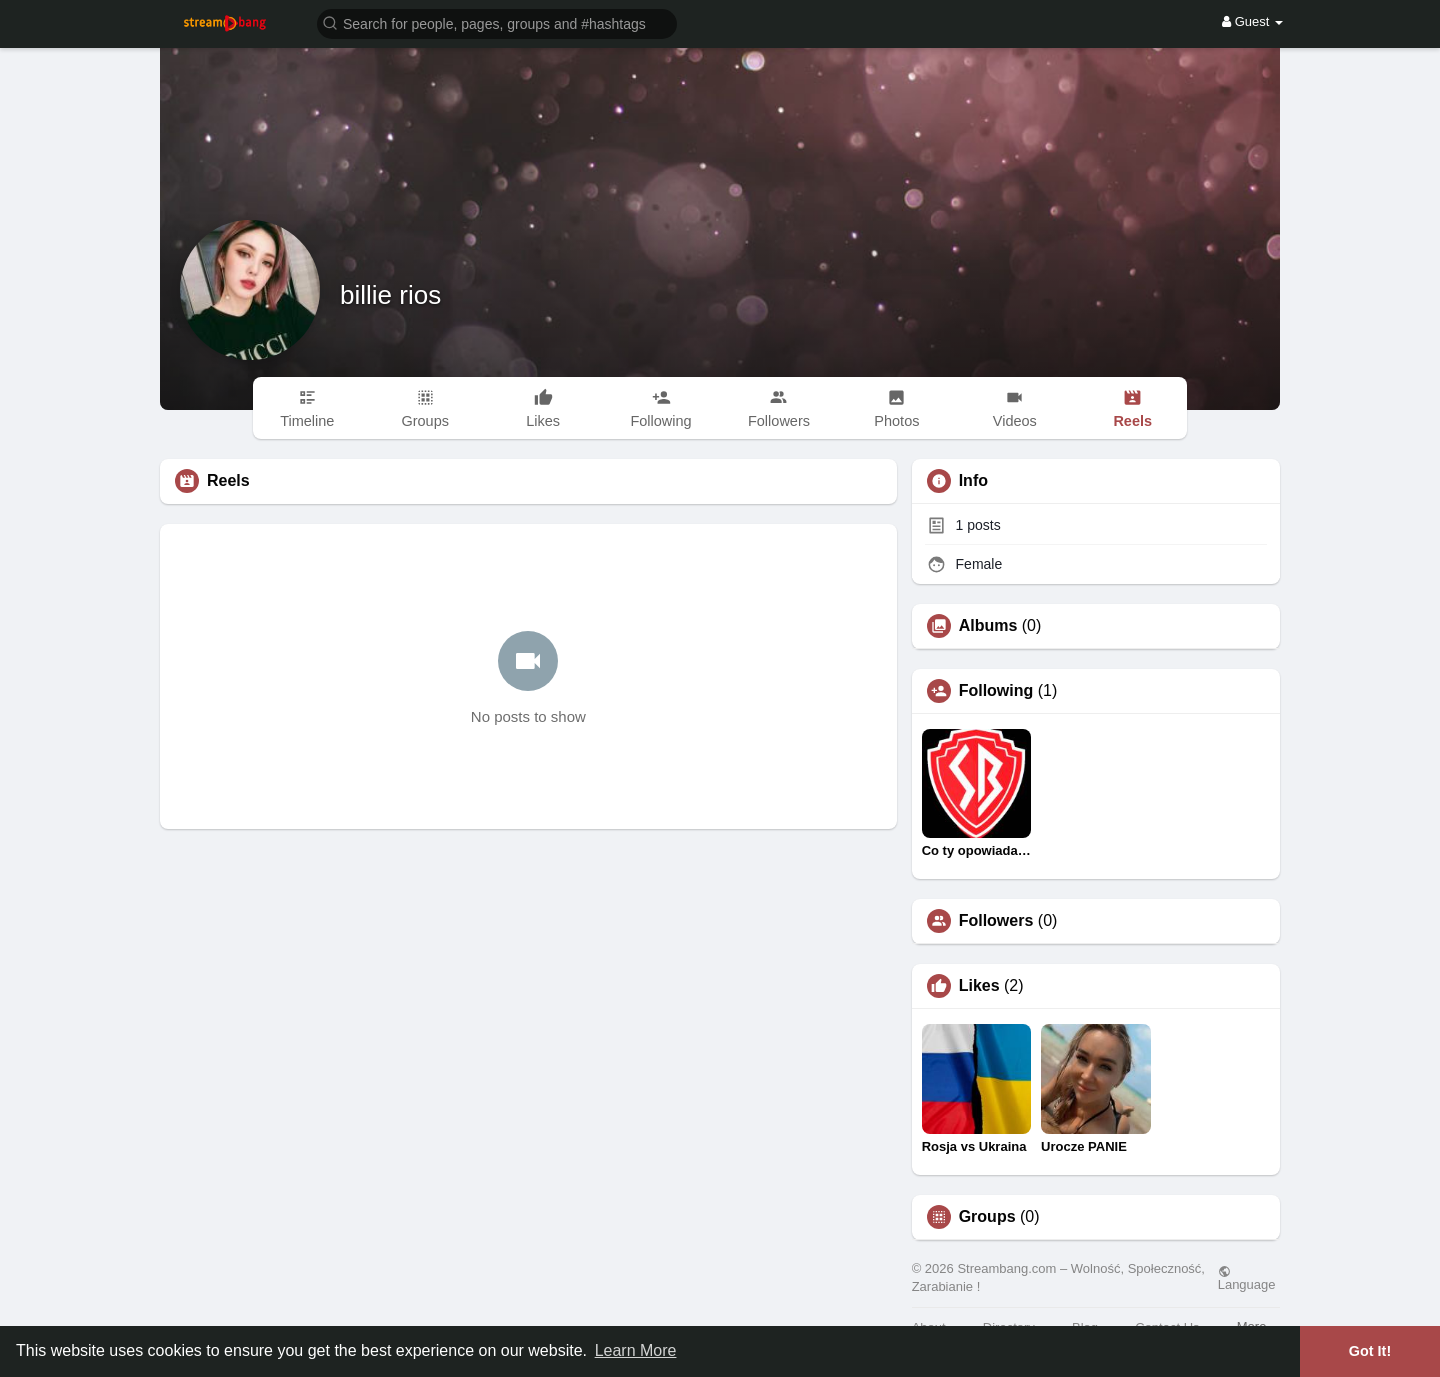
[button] (497, 22)
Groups (987, 1217)
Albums (988, 626)
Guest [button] (1252, 21)
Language (1247, 1278)
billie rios (390, 295)
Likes (979, 986)
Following (996, 691)
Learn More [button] (636, 1350)
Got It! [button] (1370, 1351)
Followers (996, 921)
